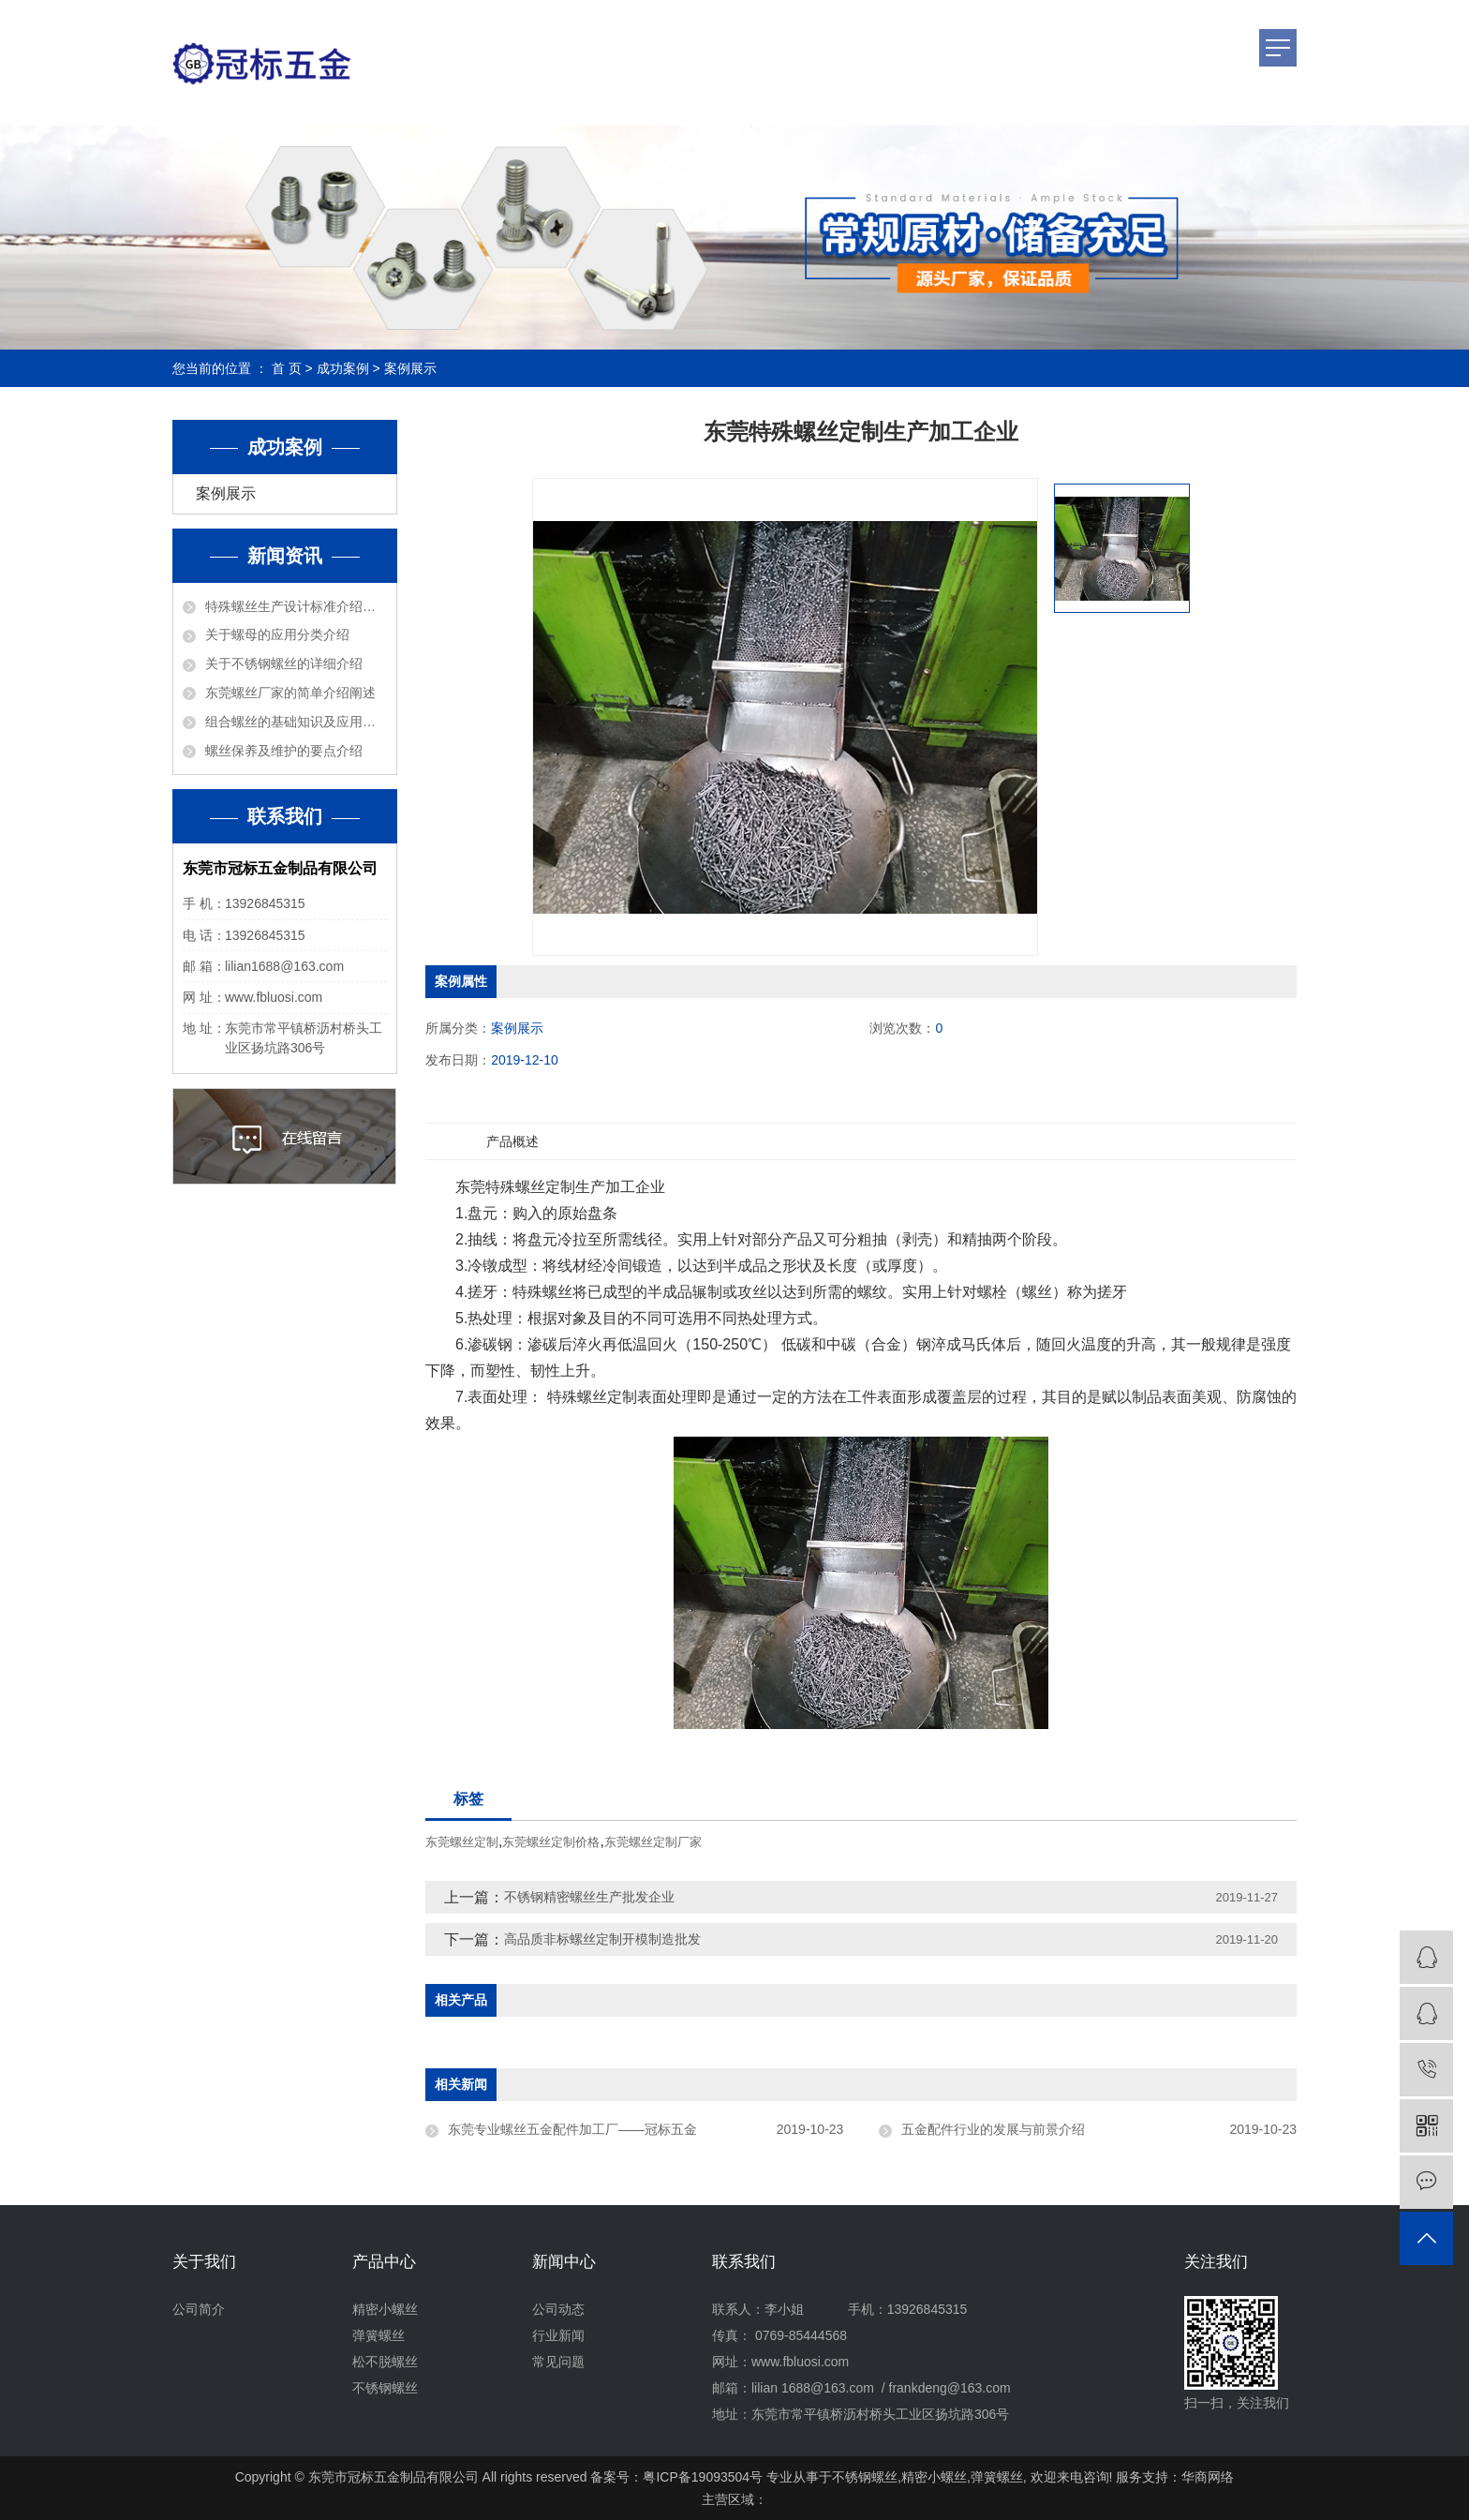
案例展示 (410, 368)
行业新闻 (558, 2335)
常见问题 (558, 2361)
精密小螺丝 (385, 2309)
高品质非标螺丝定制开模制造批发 (602, 1938)
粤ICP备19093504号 (703, 2476)
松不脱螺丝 (385, 2361)
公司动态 (558, 2309)
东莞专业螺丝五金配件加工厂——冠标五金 (572, 2129)
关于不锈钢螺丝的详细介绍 (284, 663)
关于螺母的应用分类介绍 (277, 634)
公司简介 (198, 2309)
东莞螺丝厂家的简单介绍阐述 (290, 692)
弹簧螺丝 (378, 2335)
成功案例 (343, 368)
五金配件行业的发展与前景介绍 (993, 2129)
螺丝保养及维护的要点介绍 (284, 750)
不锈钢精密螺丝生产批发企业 (589, 1896)
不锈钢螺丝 (385, 2387)
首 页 (287, 368)
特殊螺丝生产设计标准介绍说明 (296, 606)
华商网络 (1207, 2476)
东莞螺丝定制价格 (551, 1842)
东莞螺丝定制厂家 (653, 1842)
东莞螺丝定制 (461, 1842)
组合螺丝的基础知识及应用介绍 (296, 721)
